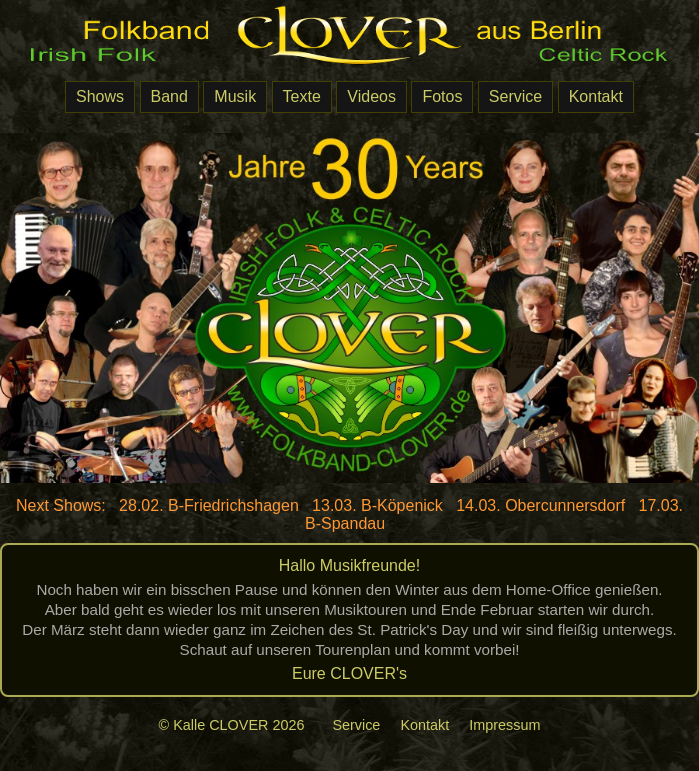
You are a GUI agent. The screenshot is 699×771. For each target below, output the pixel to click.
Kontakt (596, 96)
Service (515, 96)
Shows (100, 96)
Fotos (442, 96)
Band (169, 96)
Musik (235, 96)
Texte (302, 96)
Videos (371, 96)
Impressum (504, 725)
